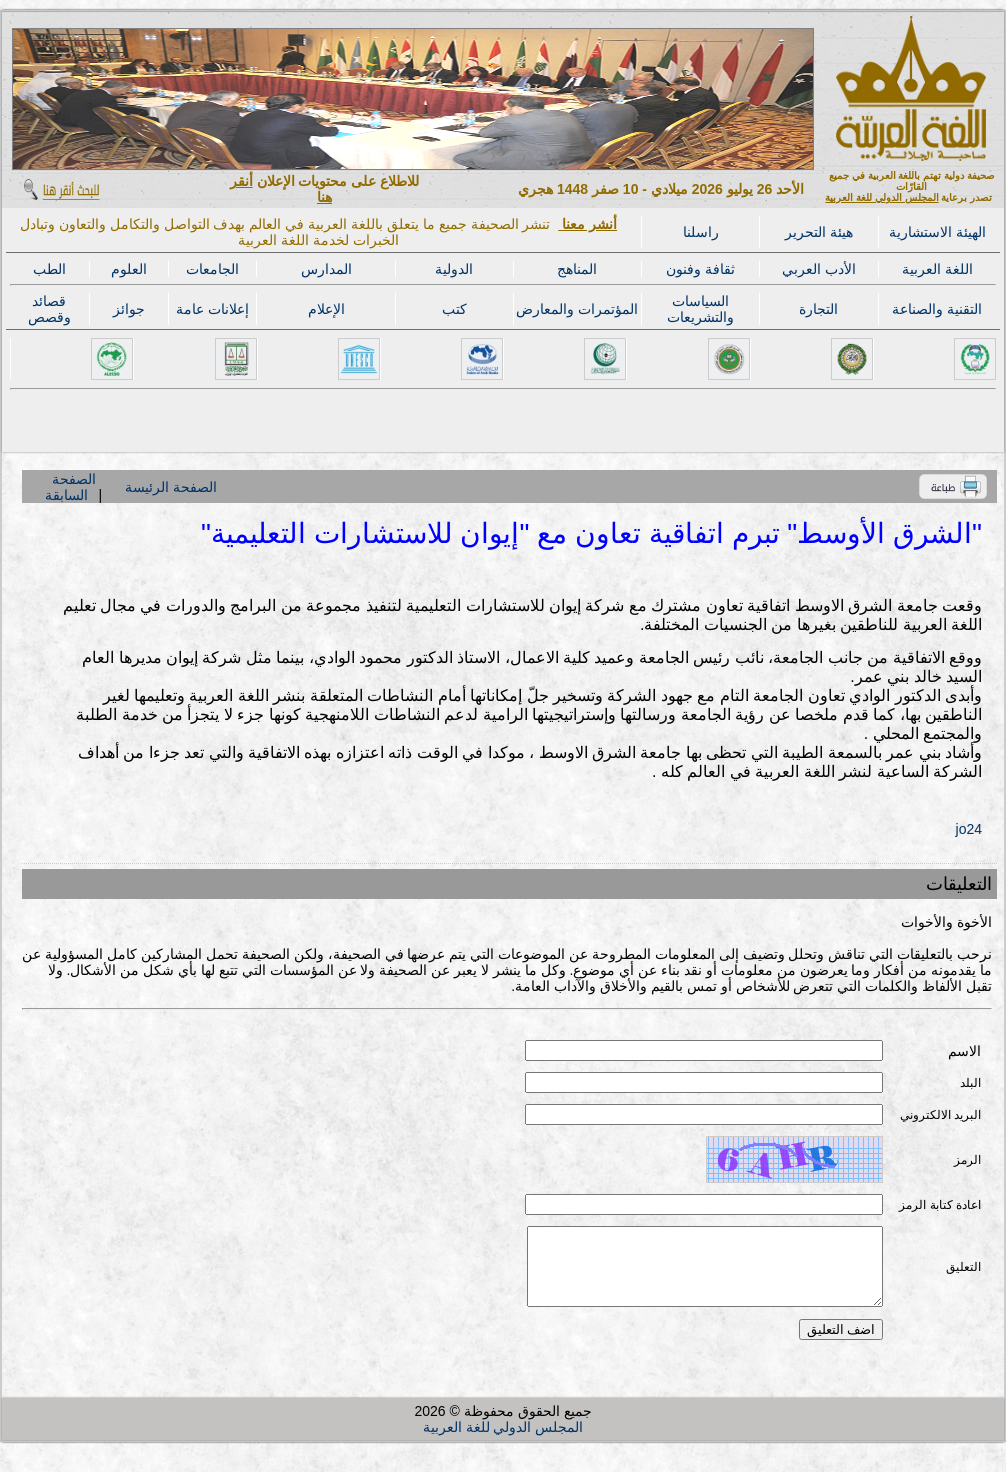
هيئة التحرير (819, 232)
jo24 (969, 829)
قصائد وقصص (49, 309)
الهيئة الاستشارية (937, 232)
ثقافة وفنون (700, 269)
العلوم (129, 269)
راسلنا (701, 232)
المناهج (577, 269)
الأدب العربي (819, 269)
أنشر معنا (587, 224)
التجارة (818, 309)
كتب (454, 309)
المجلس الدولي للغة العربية (881, 197)
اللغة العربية (937, 269)
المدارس (326, 269)
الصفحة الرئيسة (171, 487)
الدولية (454, 269)
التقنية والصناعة (937, 309)
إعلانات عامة (212, 309)
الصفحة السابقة (70, 487)
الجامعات (212, 269)
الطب (49, 269)
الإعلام (326, 309)
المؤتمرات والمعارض (577, 309)
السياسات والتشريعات (700, 309)
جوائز (129, 309)
